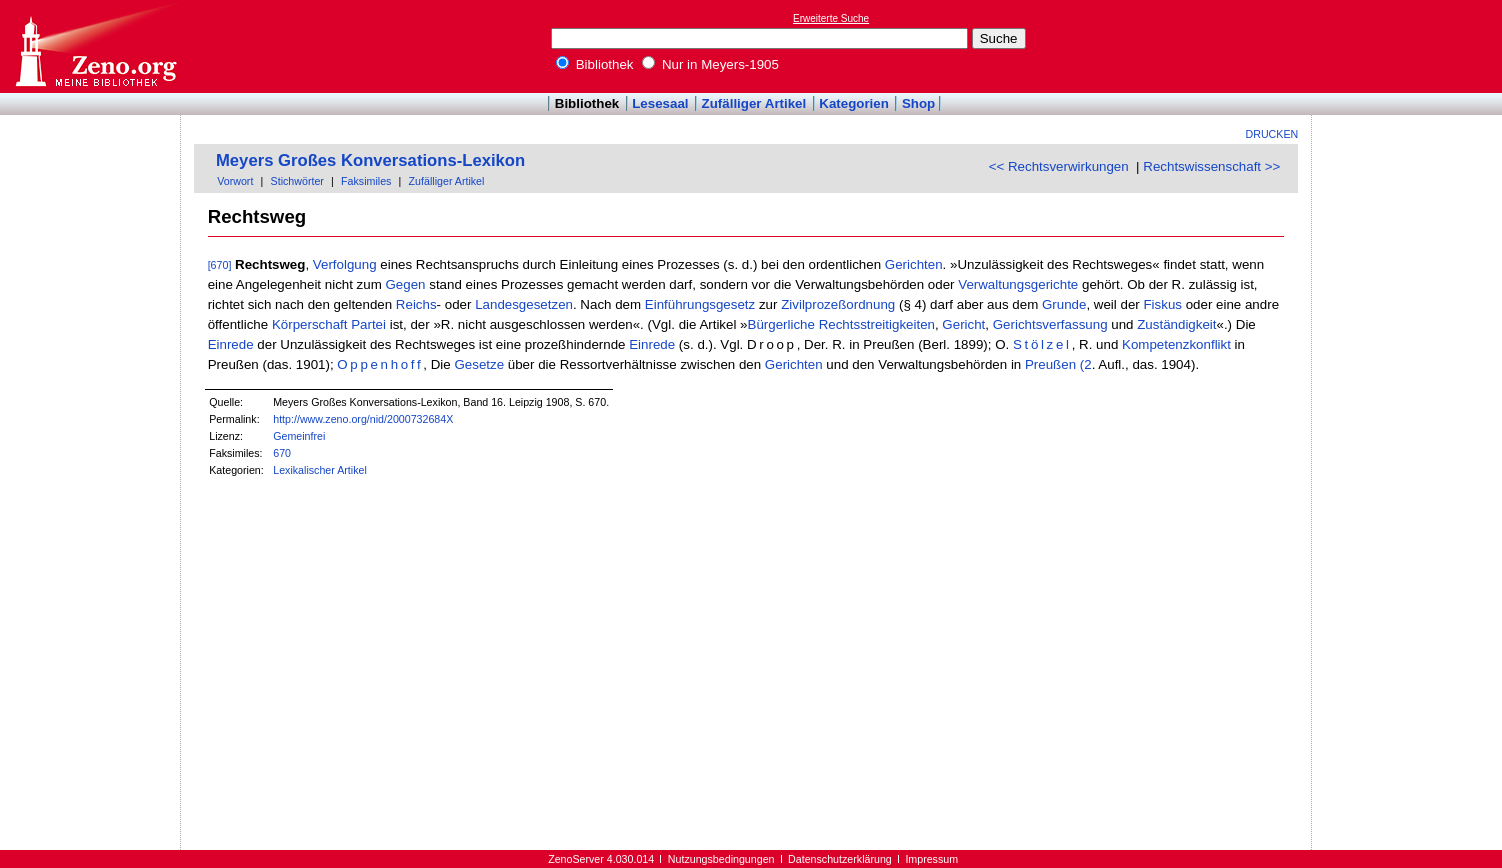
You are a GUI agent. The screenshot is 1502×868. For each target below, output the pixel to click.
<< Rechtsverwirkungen (1059, 166)
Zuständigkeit (1176, 324)
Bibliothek (595, 64)
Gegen (406, 284)
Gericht (963, 324)
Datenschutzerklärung (840, 859)
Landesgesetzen (524, 304)
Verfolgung (345, 264)
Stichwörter (297, 181)
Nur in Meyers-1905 (710, 64)
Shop (918, 103)
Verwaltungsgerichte (1018, 284)
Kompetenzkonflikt (1176, 344)
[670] (220, 265)
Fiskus (1162, 304)
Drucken (1272, 134)
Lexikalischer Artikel (320, 470)
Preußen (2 (1058, 364)
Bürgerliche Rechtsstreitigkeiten (841, 324)
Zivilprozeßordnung (838, 304)
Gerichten (914, 264)
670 (282, 453)
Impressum (931, 859)
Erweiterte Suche (831, 18)
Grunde (1064, 304)
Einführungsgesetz (700, 304)
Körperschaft (310, 324)
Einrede (231, 344)
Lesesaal (660, 103)
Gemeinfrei (299, 436)
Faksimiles (366, 181)
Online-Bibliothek (95, 46)
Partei (368, 324)
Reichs (416, 304)
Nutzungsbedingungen (721, 859)
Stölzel (1042, 344)
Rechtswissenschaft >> (1211, 166)
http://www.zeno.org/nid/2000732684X (363, 419)
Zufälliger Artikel (754, 103)
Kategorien (854, 103)
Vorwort (235, 181)
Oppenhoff (380, 364)
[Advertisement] (1410, 46)
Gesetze (479, 364)
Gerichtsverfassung (1050, 324)
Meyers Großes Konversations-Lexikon (370, 160)
